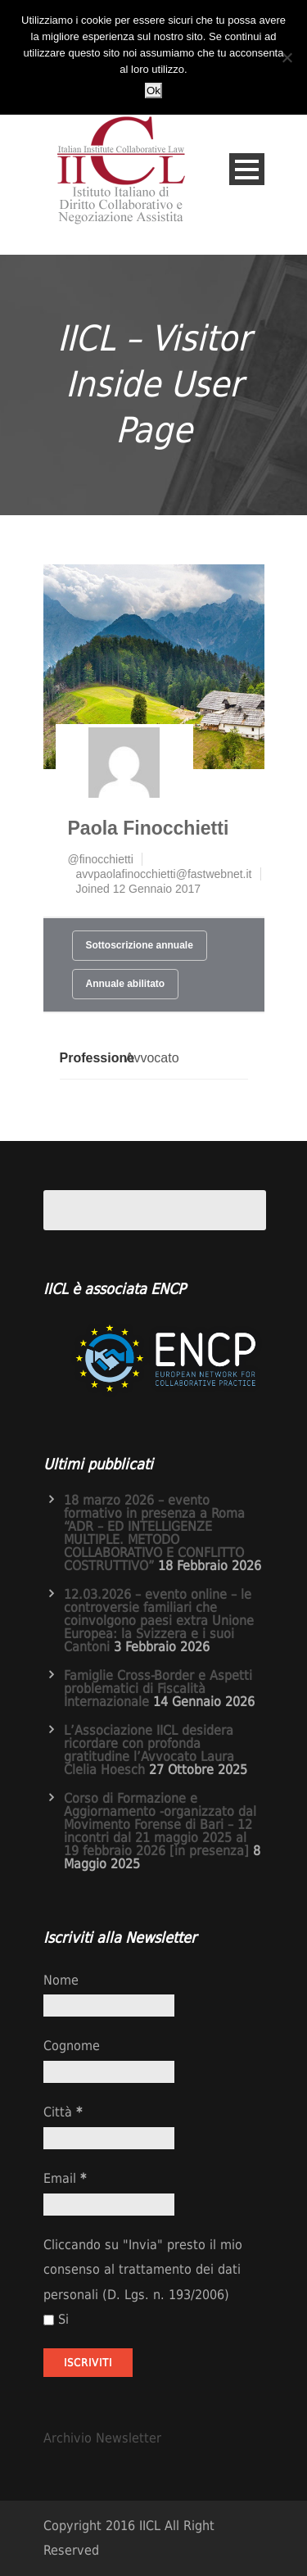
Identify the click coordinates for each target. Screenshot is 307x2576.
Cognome (71, 2045)
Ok (153, 90)
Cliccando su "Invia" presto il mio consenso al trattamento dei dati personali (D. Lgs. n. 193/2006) (142, 2269)
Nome (61, 1980)
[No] (286, 57)
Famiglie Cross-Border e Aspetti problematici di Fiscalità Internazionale (158, 1688)
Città (62, 2112)
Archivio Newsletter (102, 2438)
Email (64, 2178)
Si (56, 2319)
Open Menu (246, 169)
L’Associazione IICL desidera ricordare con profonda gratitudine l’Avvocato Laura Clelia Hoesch (149, 1750)
